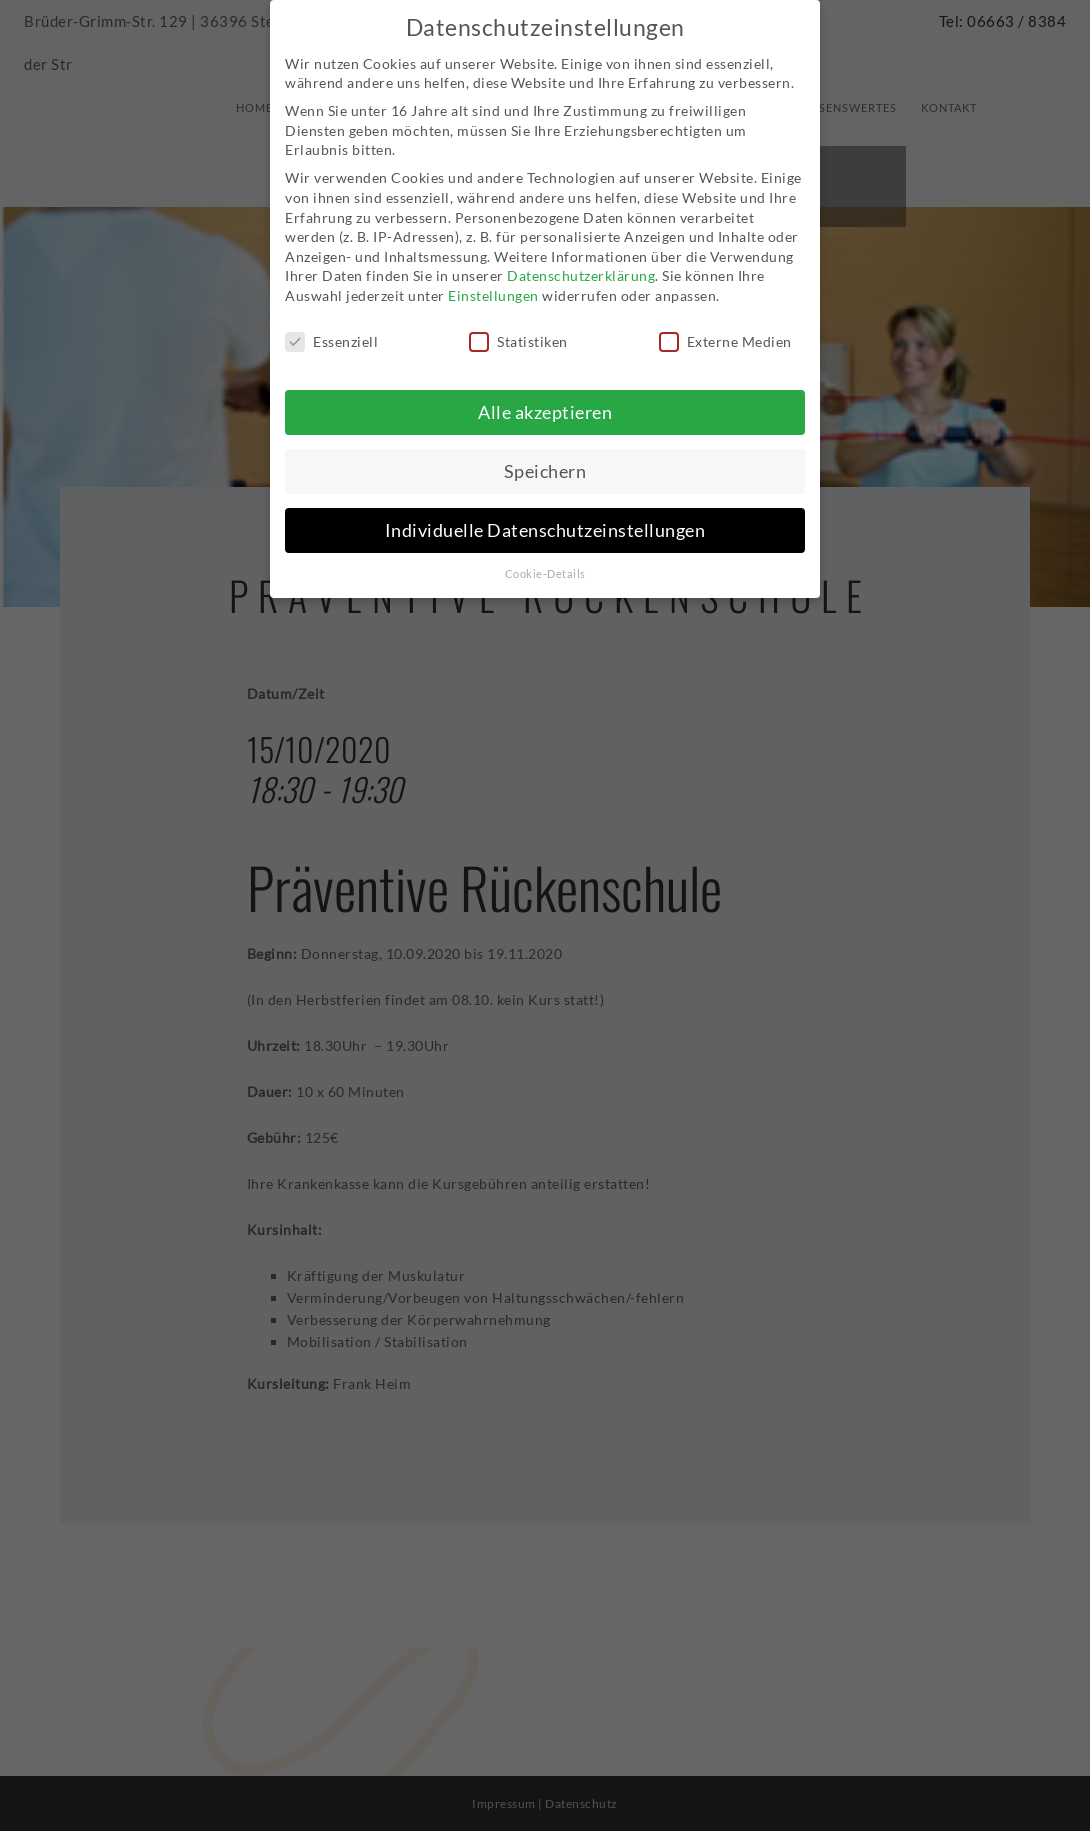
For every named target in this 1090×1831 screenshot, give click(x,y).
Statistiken (518, 329)
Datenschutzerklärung (581, 263)
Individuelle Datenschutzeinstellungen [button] (545, 518)
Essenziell (331, 329)
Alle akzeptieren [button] (545, 400)
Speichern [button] (545, 459)
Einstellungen (493, 283)
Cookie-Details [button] (545, 561)
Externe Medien (725, 329)
